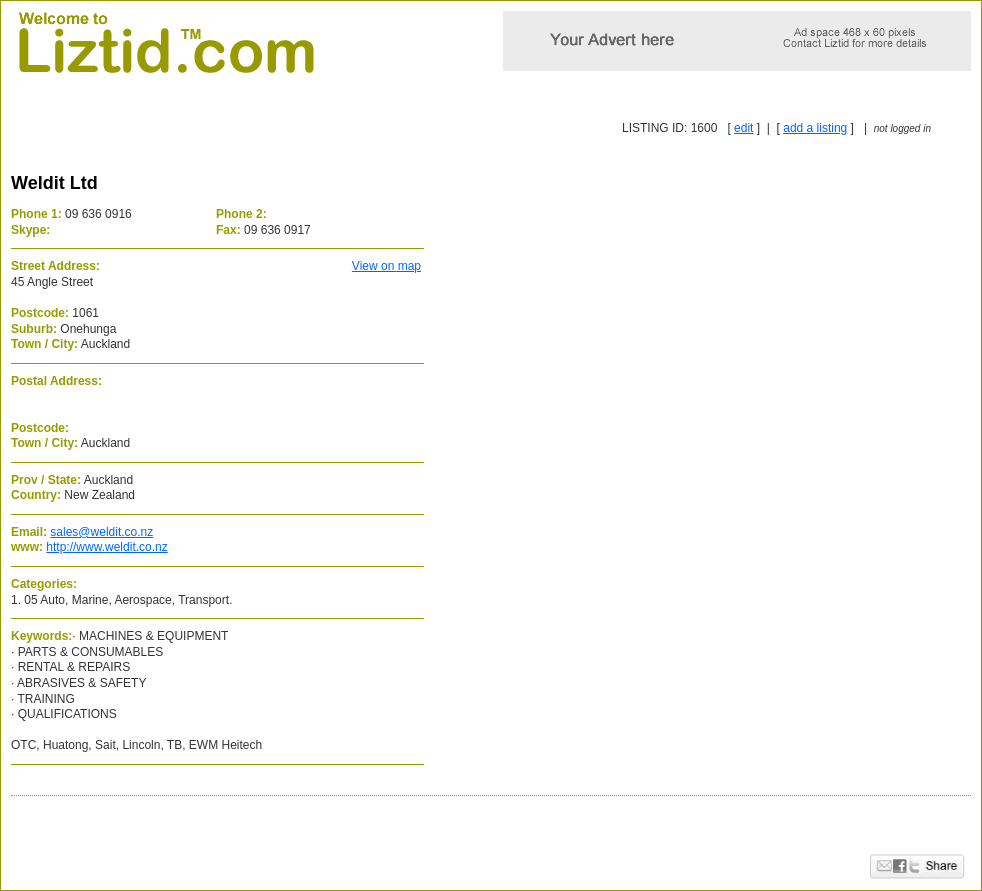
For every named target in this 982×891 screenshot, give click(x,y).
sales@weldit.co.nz (101, 532)
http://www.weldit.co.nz (106, 547)
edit (743, 128)
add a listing (815, 128)
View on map (386, 266)
